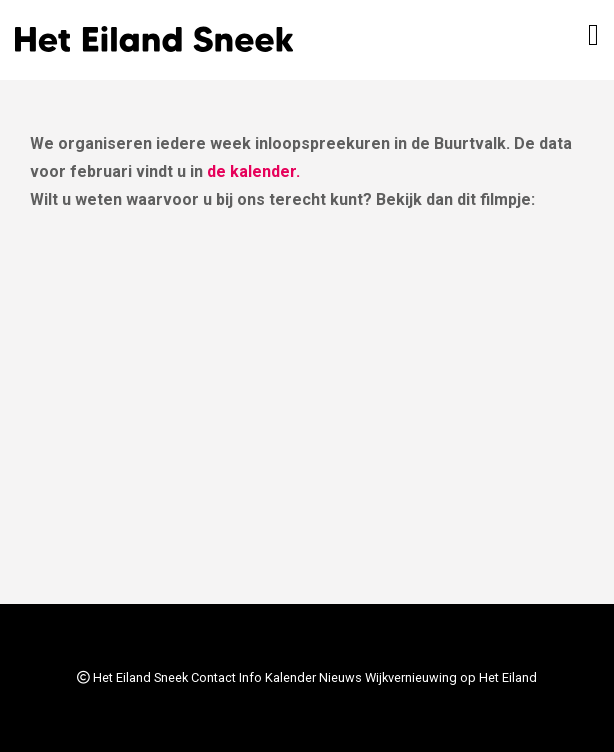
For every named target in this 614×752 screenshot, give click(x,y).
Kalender (290, 677)
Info (250, 677)
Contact (213, 677)
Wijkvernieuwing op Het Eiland (451, 677)
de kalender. (253, 171)
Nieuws (340, 677)
